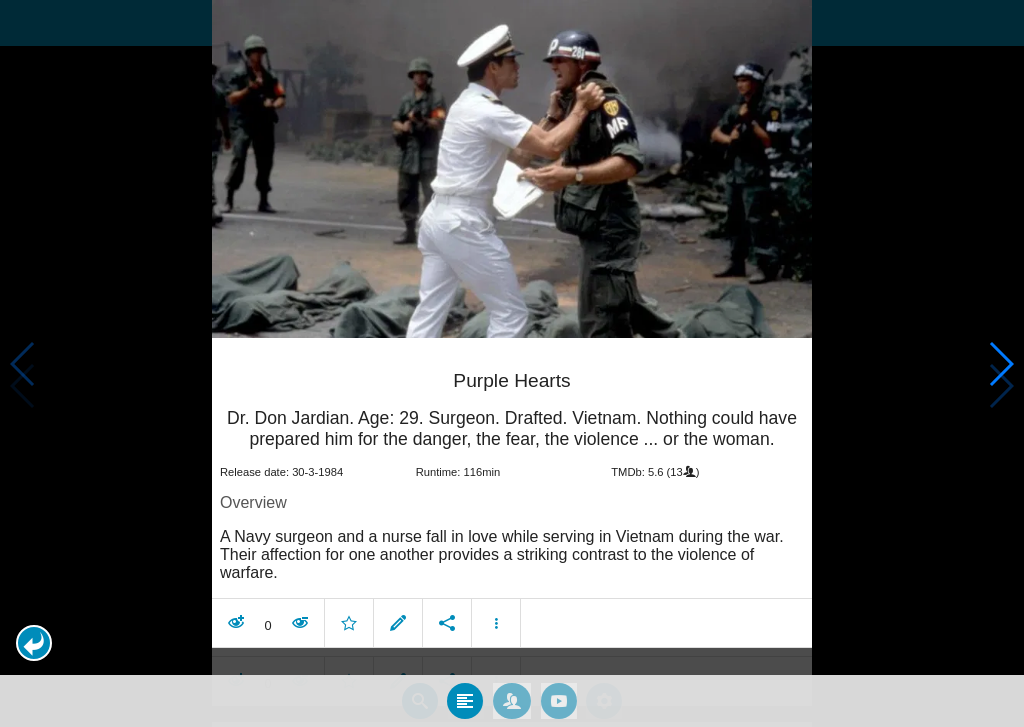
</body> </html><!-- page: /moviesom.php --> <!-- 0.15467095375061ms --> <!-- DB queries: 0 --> (512, 363)
